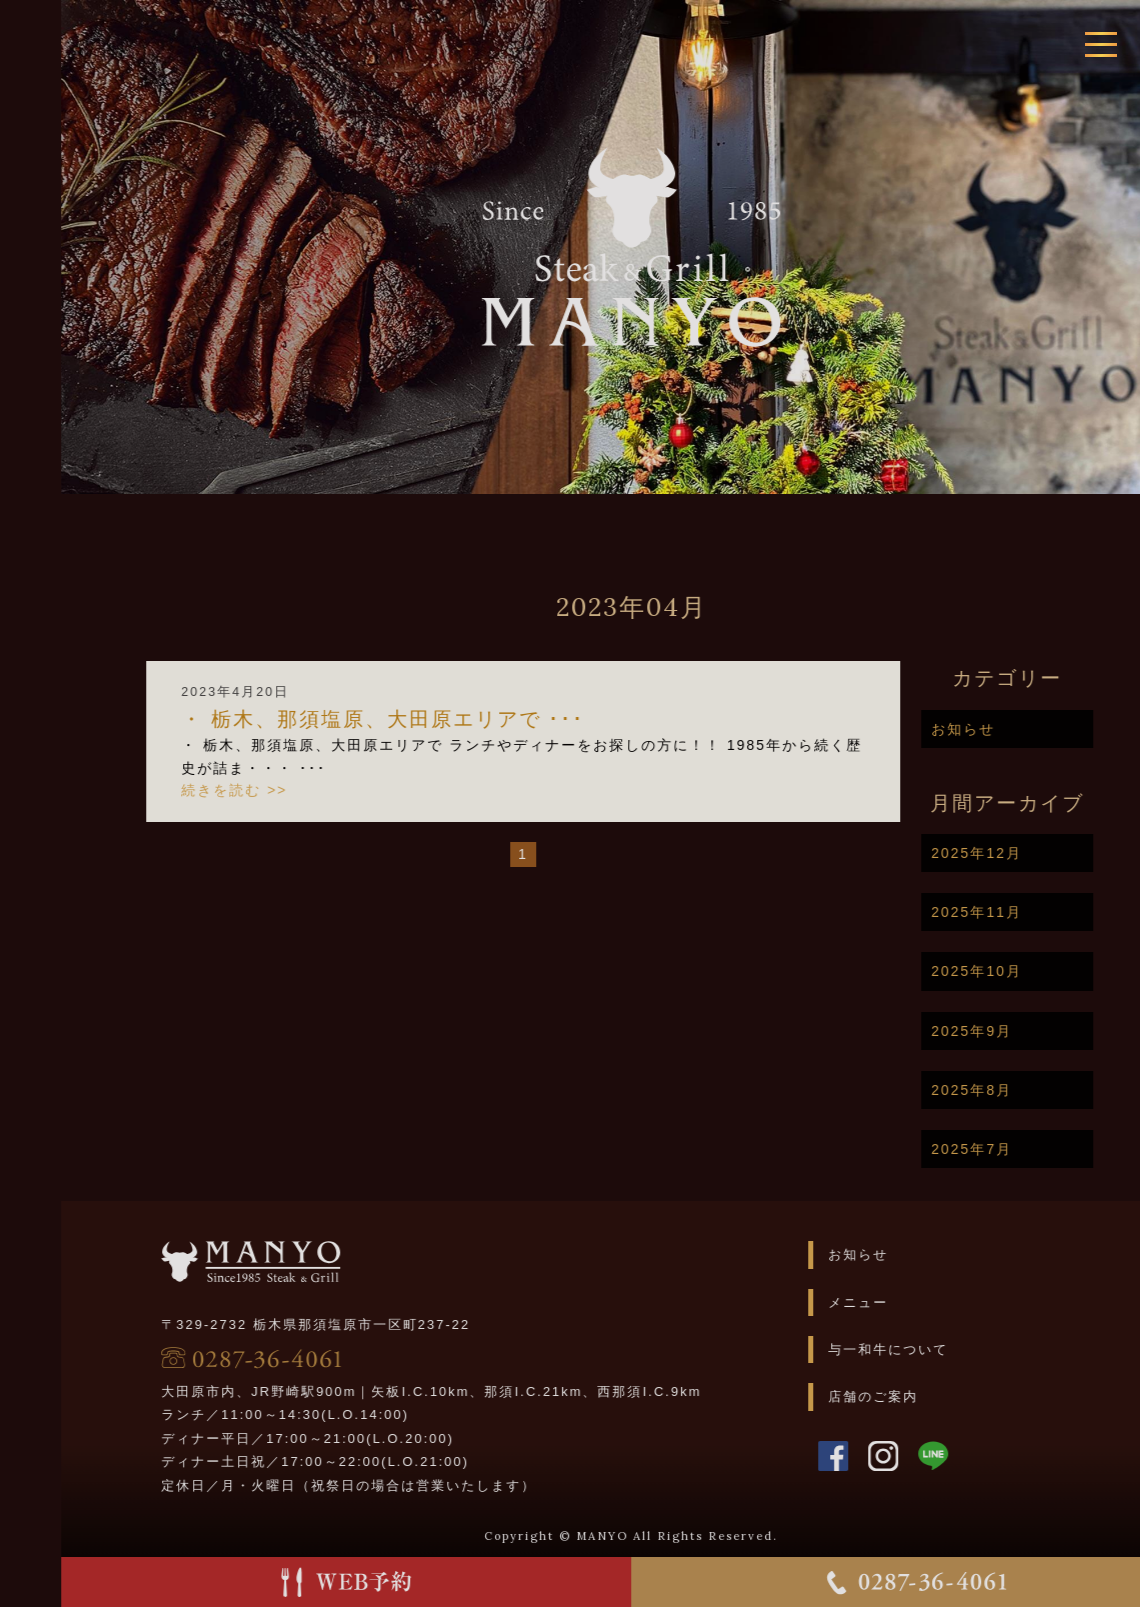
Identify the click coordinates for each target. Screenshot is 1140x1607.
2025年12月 (1014, 853)
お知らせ (1001, 729)
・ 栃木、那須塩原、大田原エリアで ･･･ (420, 719)
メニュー (895, 1302)
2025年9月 (1009, 1031)
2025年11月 (1014, 912)
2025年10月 (1014, 971)
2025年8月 (1009, 1090)
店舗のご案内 (910, 1396)
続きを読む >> (272, 790)
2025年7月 (1009, 1149)
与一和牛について (925, 1349)
